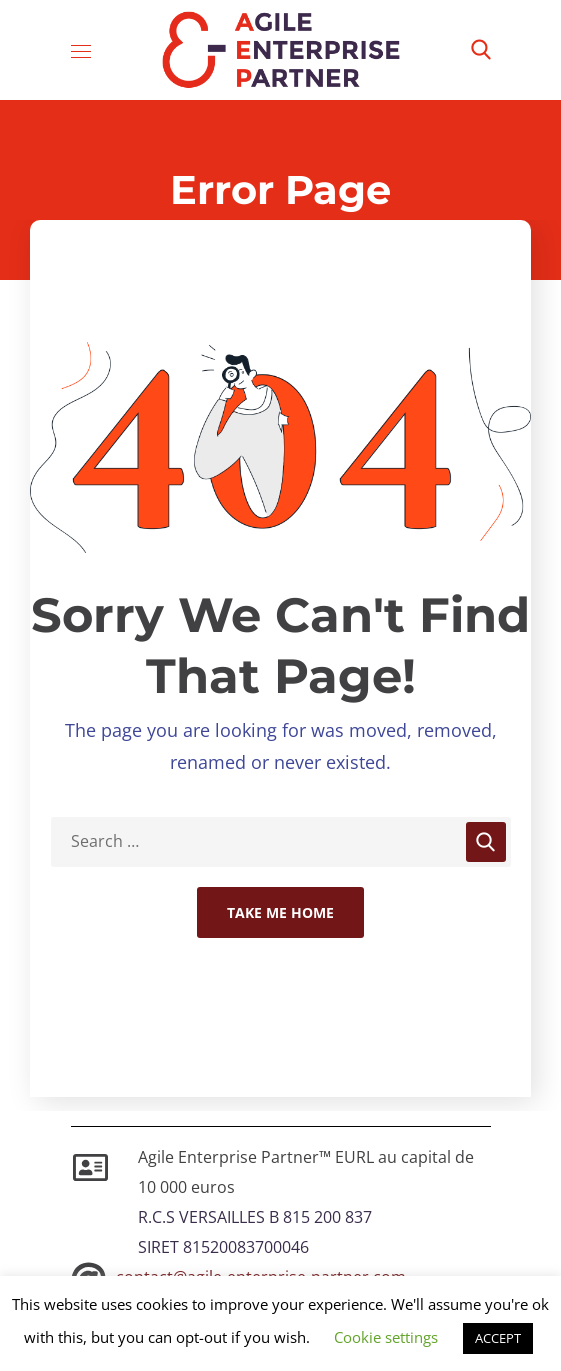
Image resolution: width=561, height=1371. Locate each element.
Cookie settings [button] (386, 1337)
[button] (481, 50)
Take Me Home (280, 912)
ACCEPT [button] (498, 1338)
